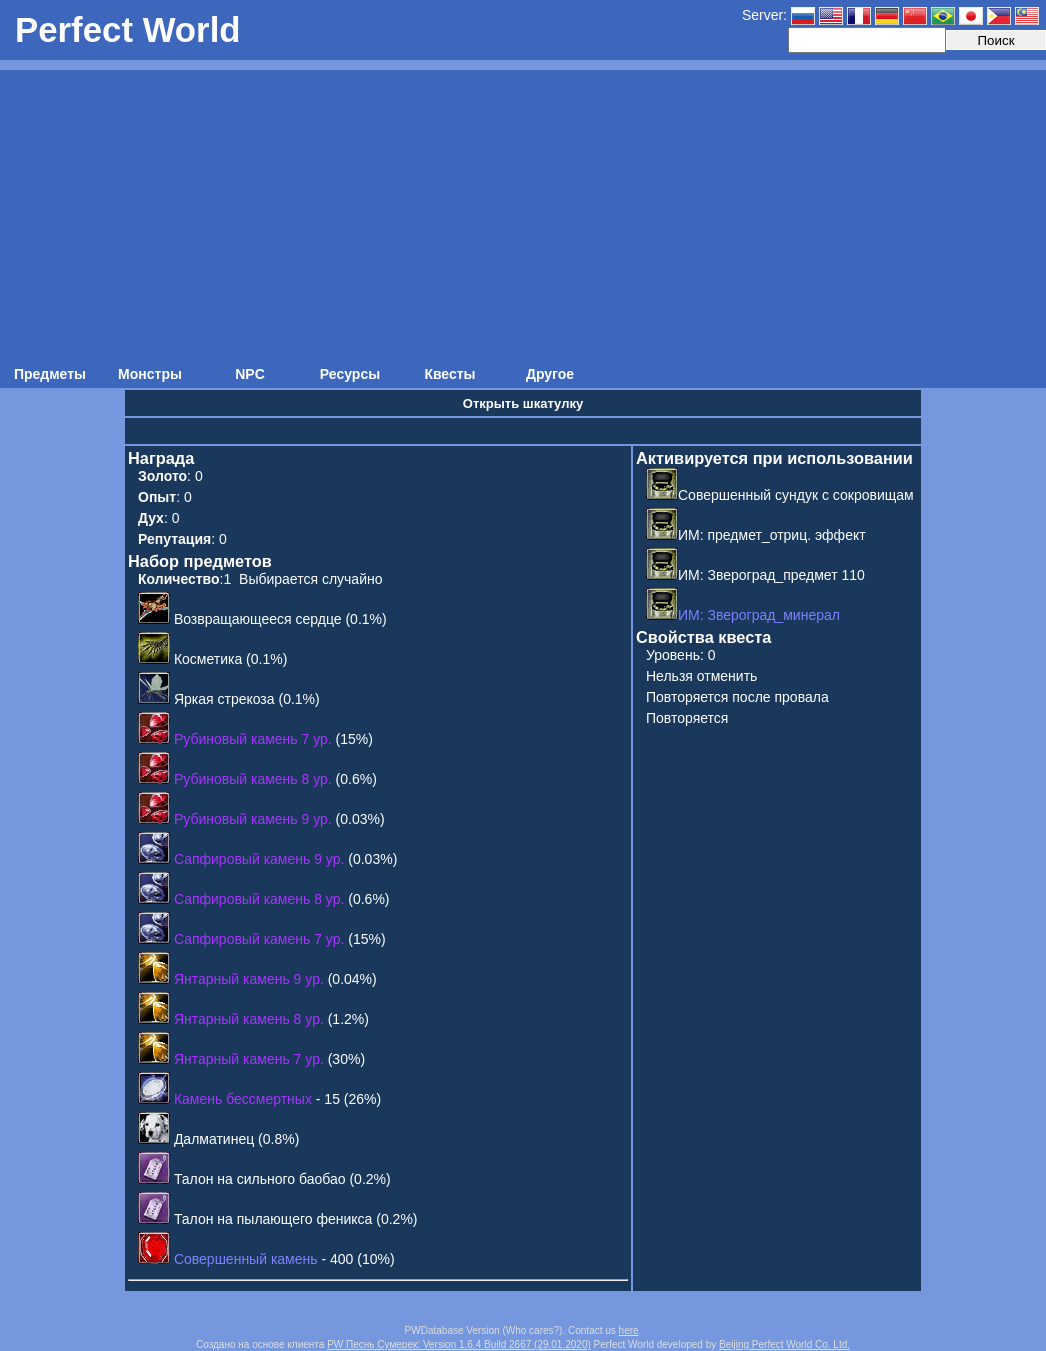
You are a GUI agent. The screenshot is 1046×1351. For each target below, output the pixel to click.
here (629, 1330)
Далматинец (214, 1139)
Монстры (150, 374)
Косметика (208, 659)
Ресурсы (350, 374)
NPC (250, 374)
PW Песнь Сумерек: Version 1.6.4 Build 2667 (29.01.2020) (459, 1344)
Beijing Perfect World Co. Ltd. (784, 1344)
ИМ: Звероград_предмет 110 (755, 575)
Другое (550, 374)
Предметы (50, 374)
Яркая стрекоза (224, 699)
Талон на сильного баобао (260, 1179)
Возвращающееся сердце (258, 619)
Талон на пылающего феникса (273, 1219)
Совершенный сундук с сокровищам (780, 495)
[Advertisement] (523, 210)
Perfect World (128, 29)
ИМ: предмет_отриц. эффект (756, 535)
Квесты (449, 374)
